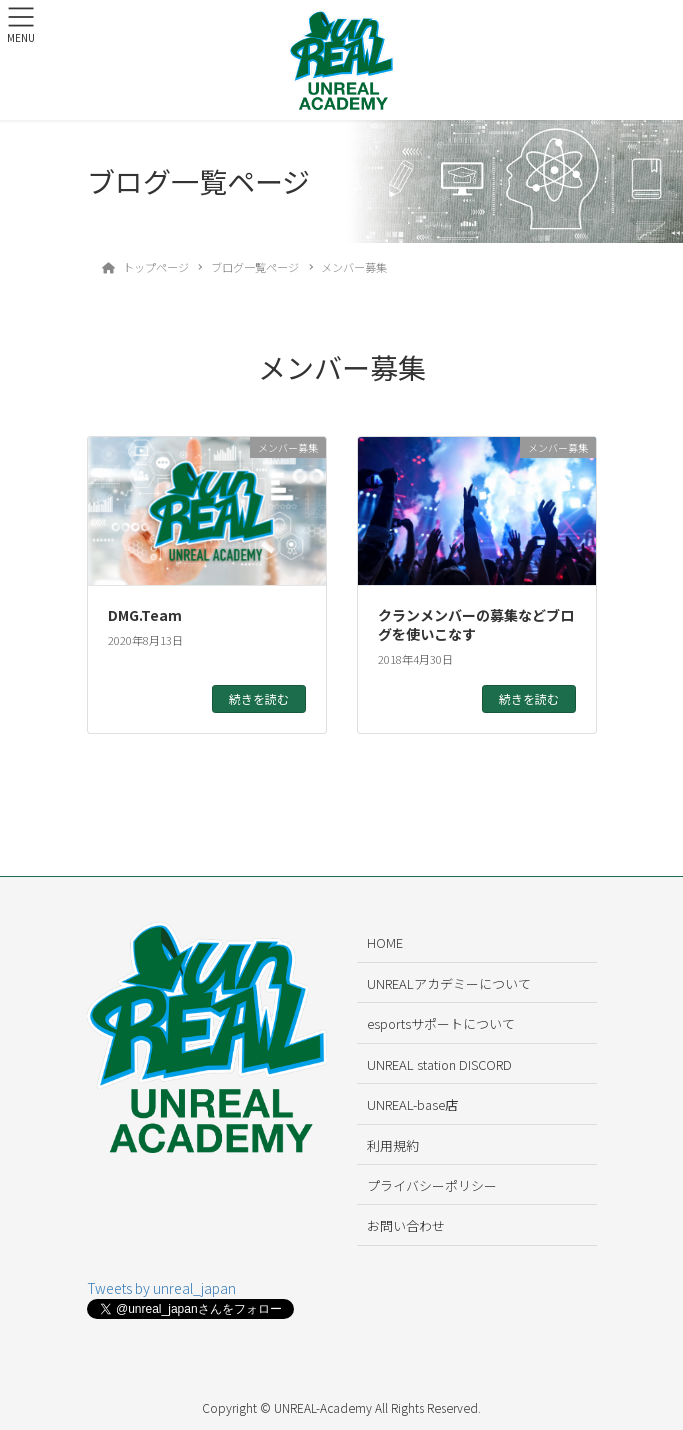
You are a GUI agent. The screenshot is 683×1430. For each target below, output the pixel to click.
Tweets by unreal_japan (161, 1288)
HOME (385, 942)
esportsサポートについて (441, 1023)
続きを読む (259, 698)
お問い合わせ (406, 1225)
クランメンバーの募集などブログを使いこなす (476, 625)
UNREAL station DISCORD (439, 1064)
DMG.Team (145, 615)
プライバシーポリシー (432, 1185)
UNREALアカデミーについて (449, 983)
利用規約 (393, 1145)
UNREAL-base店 (412, 1104)
